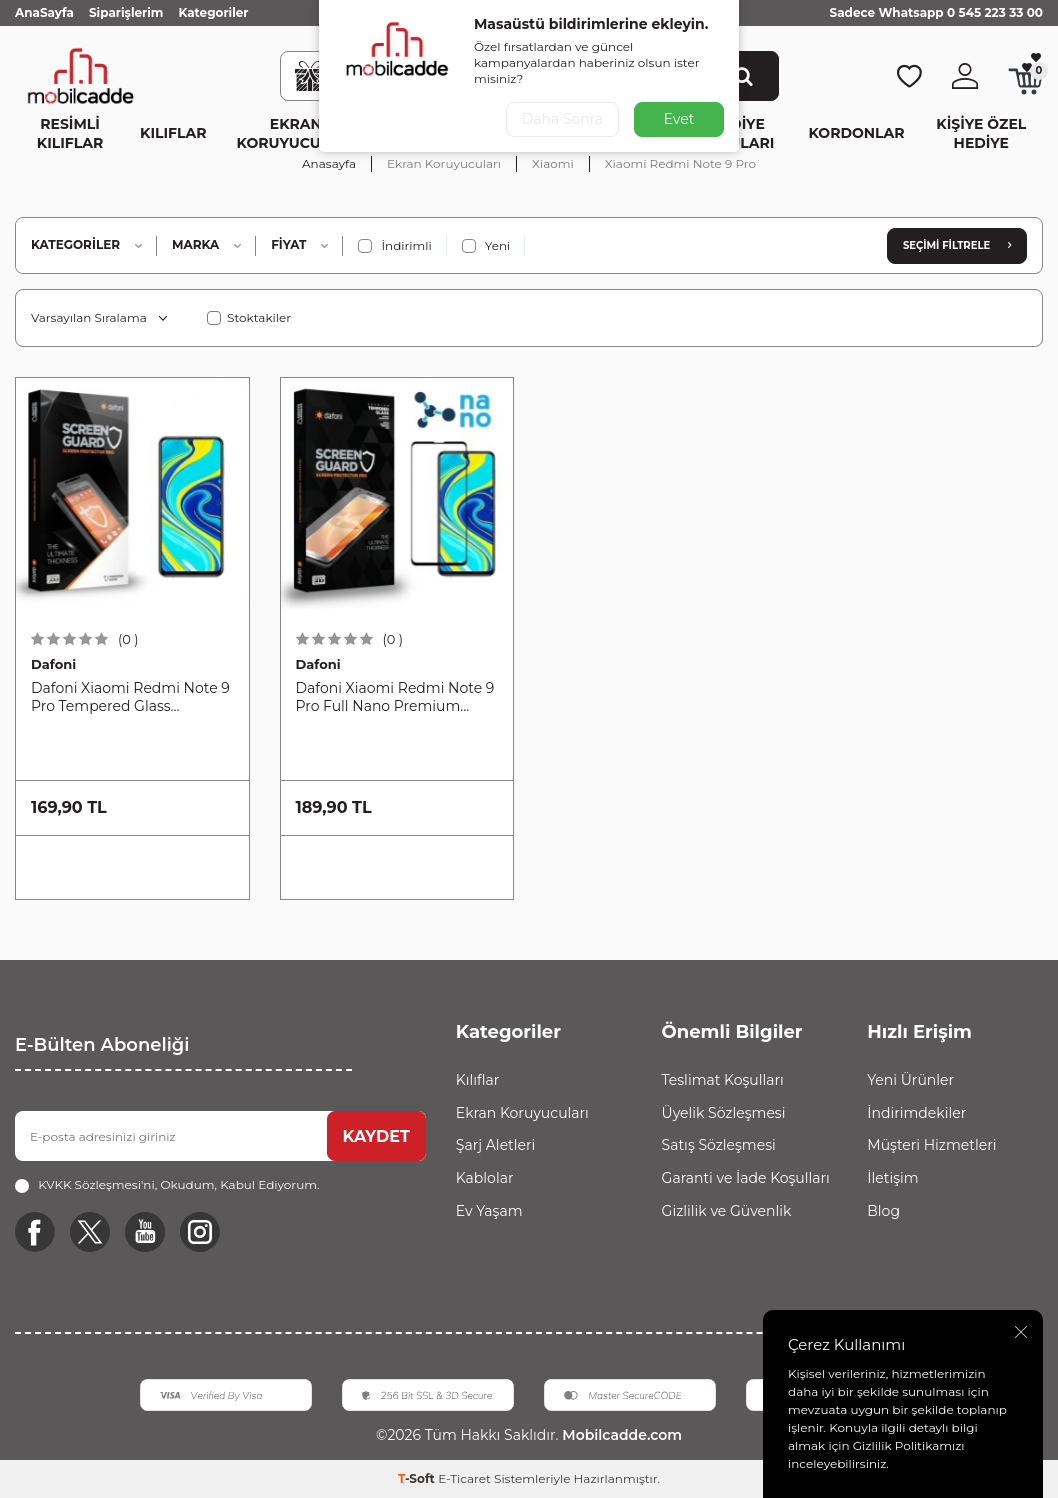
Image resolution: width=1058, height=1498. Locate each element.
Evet (679, 119)
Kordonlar (857, 133)
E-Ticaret (464, 1478)
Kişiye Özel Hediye (981, 133)
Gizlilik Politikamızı (909, 1445)
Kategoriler (213, 12)
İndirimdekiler (916, 1113)
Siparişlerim (126, 12)
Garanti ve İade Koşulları (746, 1178)
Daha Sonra (562, 119)
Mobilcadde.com (619, 1435)
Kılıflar (173, 133)
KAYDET (376, 1136)
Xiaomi (553, 163)
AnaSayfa (44, 12)
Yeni (486, 246)
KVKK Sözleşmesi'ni (96, 1184)
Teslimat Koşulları (723, 1080)
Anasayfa (329, 163)
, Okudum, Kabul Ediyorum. (167, 1185)
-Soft (418, 1478)
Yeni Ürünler (910, 1080)
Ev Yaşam (489, 1211)
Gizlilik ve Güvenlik (727, 1211)
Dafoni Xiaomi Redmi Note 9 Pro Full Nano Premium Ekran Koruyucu (395, 698)
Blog (883, 1211)
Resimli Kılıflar (70, 133)
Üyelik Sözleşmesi (724, 1113)
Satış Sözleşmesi (719, 1145)
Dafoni (53, 664)
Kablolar (485, 1178)
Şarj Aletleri (495, 1145)
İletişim (892, 1178)
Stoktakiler (249, 317)
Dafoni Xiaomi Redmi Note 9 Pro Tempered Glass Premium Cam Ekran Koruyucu (130, 698)
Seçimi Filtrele (957, 245)
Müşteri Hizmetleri (931, 1145)
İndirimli (394, 246)
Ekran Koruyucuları (296, 133)
